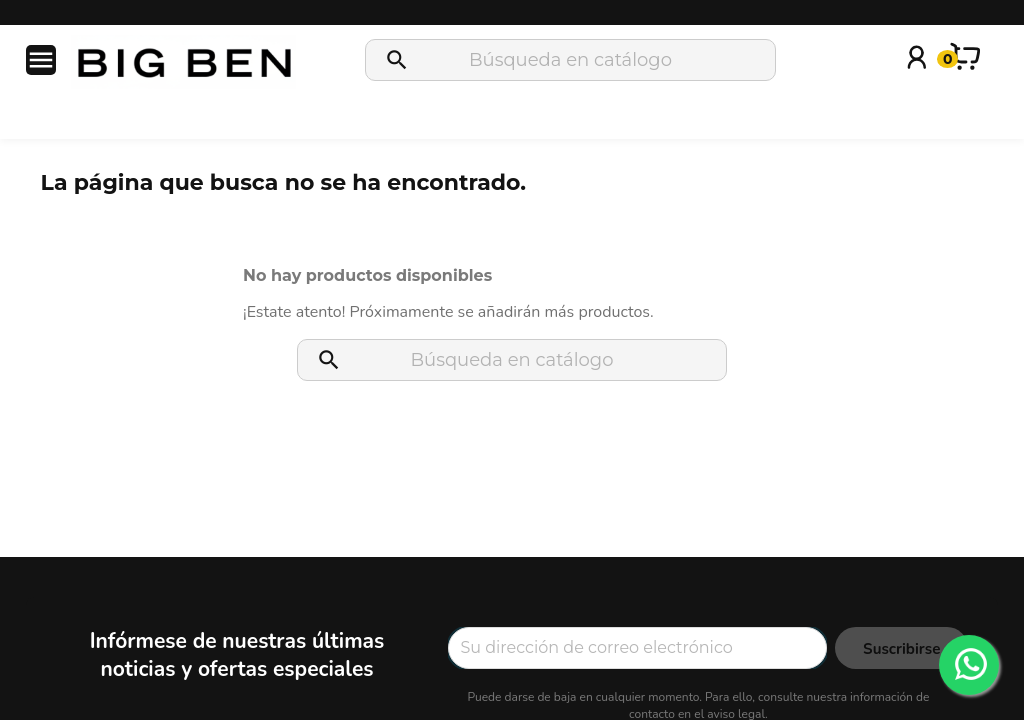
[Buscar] (570, 60)
